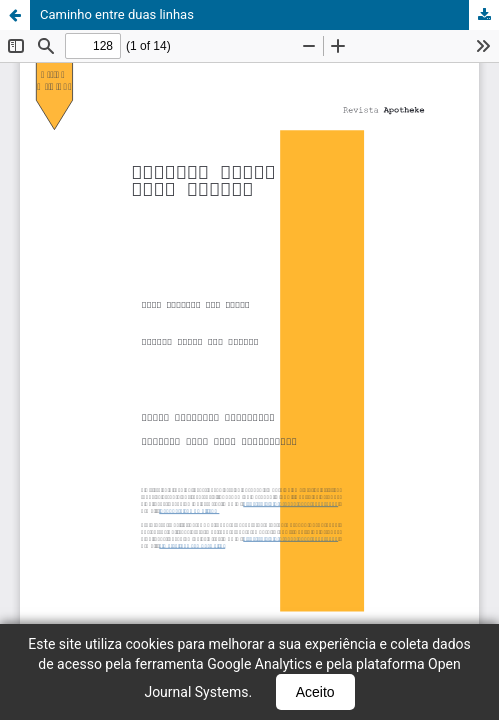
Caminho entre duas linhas (117, 14)
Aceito (315, 692)
